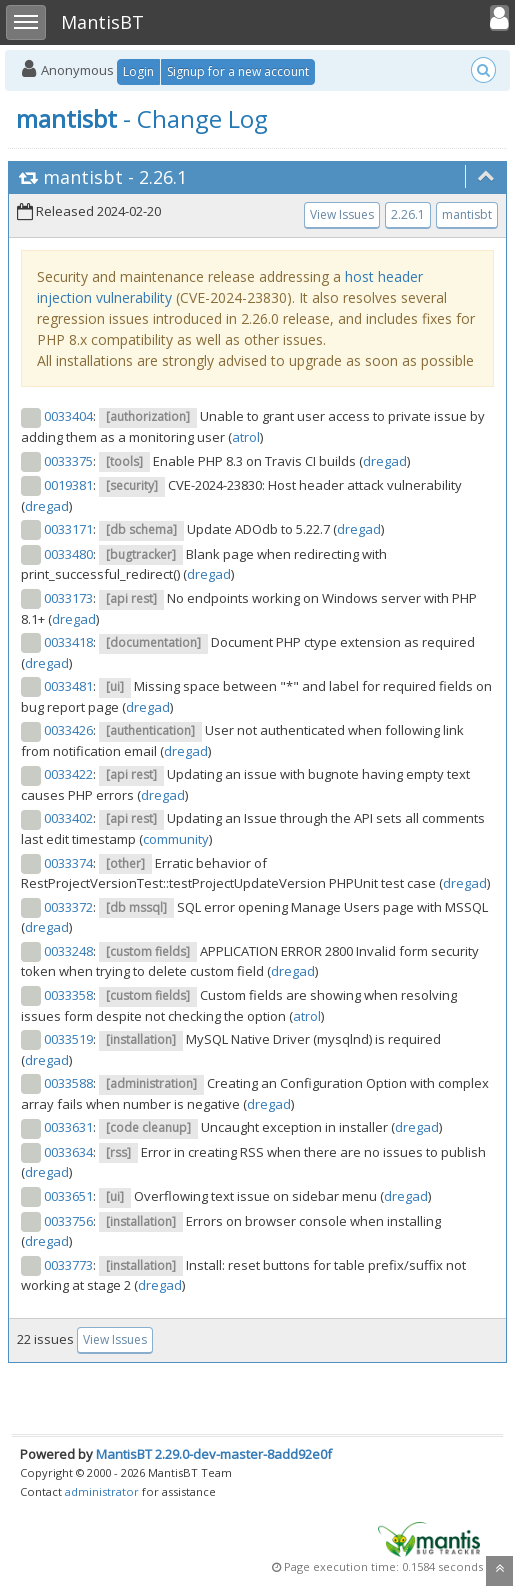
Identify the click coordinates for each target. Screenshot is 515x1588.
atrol (246, 437)
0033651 (68, 1196)
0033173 (68, 598)
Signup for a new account (238, 71)
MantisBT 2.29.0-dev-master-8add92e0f (214, 1454)
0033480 (68, 554)
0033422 (68, 774)
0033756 (68, 1221)
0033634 (68, 1152)
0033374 (68, 863)
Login (138, 71)
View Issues (342, 214)
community (176, 839)
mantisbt (83, 177)
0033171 (68, 529)
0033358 (68, 995)
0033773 (68, 1265)
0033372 (68, 907)
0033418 (68, 642)
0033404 (68, 416)
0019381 (68, 485)
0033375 (68, 461)
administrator (102, 1491)
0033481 (68, 686)
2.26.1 (163, 177)
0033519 (68, 1039)
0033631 (68, 1127)
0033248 (68, 951)
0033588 (68, 1083)
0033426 (68, 730)
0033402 (68, 818)
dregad (385, 461)
